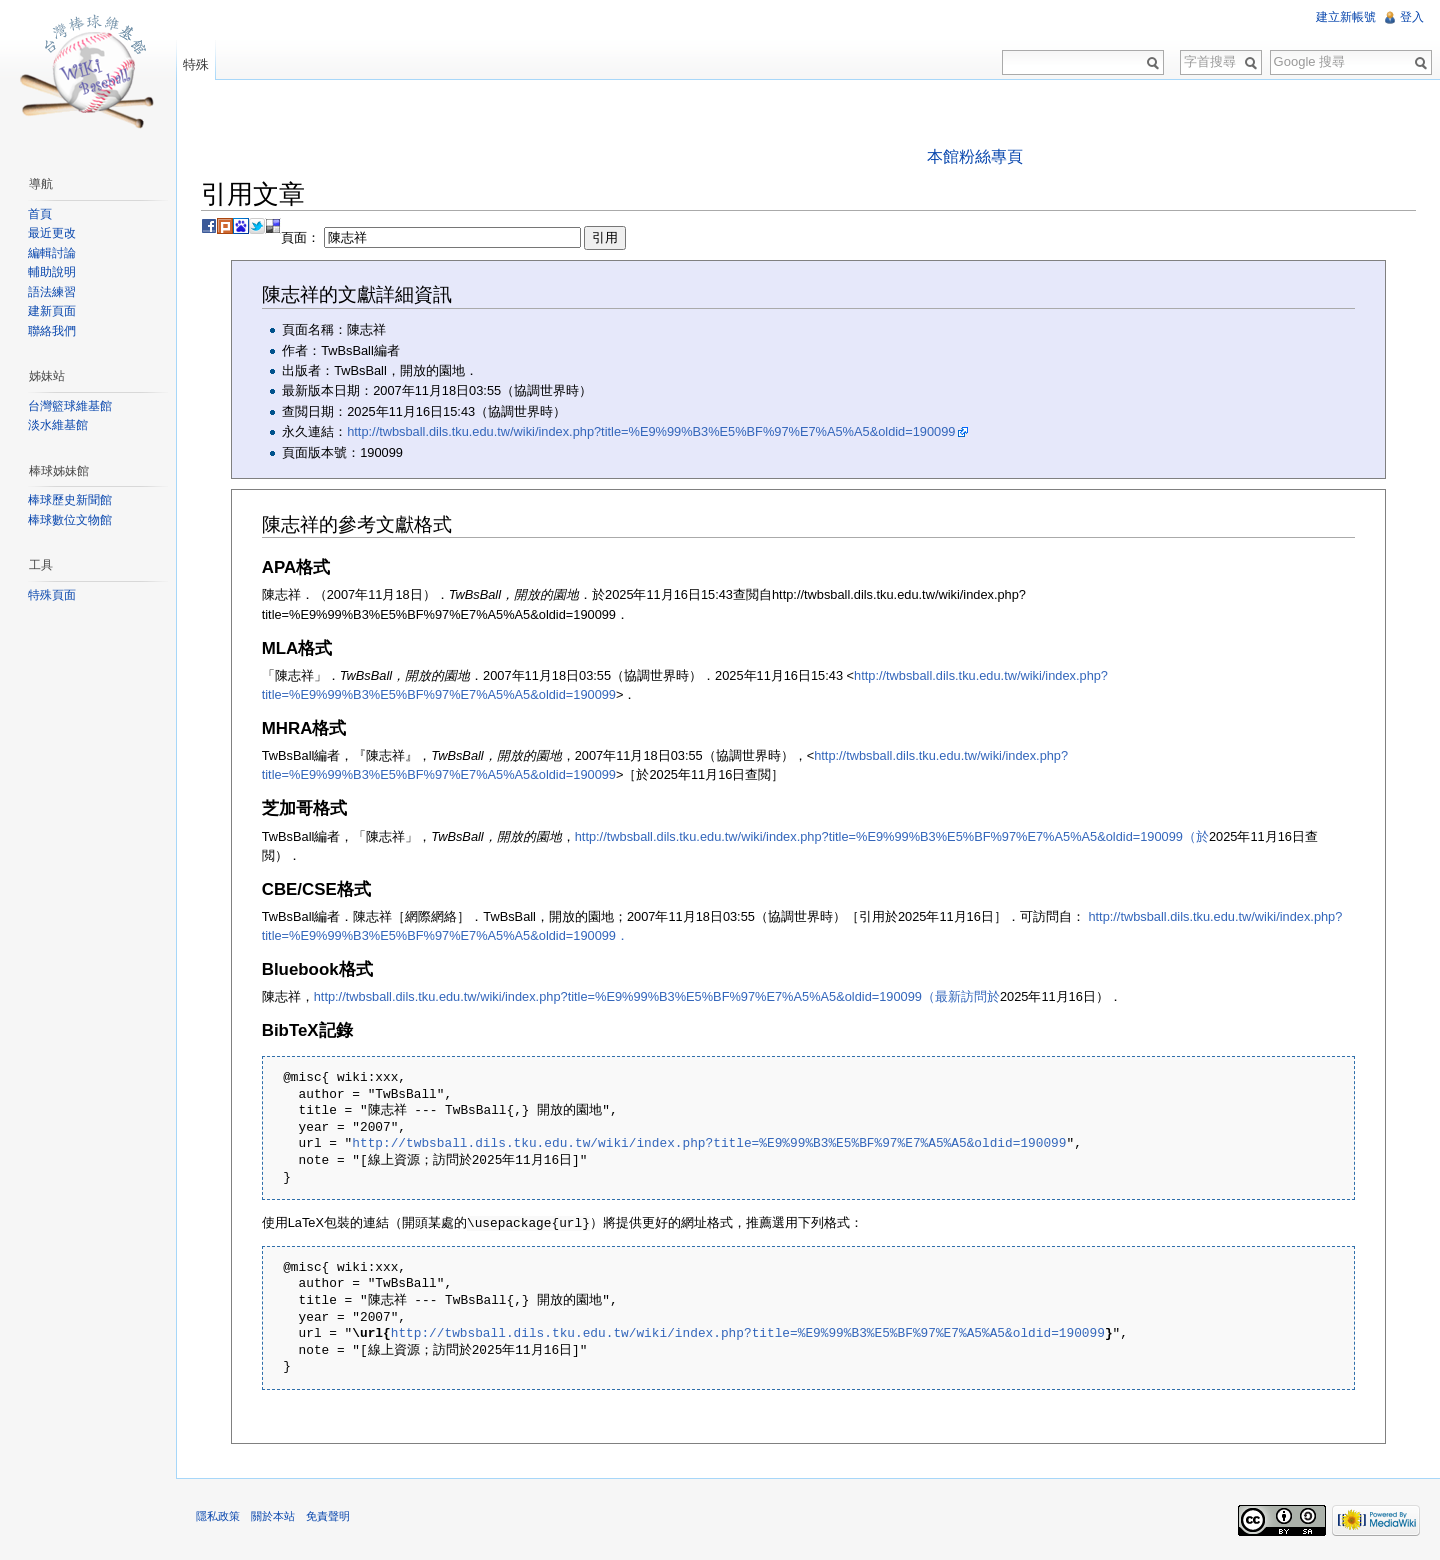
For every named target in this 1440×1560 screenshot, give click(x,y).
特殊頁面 (52, 595)
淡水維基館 (58, 425)
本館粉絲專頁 (975, 156)
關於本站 (273, 1515)
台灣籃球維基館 (70, 406)
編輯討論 (52, 253)
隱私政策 (218, 1515)
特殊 (196, 64)
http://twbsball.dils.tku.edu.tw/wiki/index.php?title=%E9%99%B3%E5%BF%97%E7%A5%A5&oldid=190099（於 (892, 836)
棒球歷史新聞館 (70, 500)
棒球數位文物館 (70, 520)
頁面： (453, 237)
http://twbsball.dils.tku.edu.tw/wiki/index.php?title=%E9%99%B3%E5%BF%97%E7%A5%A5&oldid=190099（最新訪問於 (657, 996)
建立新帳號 (1346, 17)
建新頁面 (52, 311)
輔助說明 (52, 272)
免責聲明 (328, 1515)
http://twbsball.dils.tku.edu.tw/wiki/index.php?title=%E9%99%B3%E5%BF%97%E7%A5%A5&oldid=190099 (651, 431)
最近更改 (52, 233)
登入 (1412, 17)
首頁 (40, 214)
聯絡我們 (52, 331)
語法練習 (52, 292)
